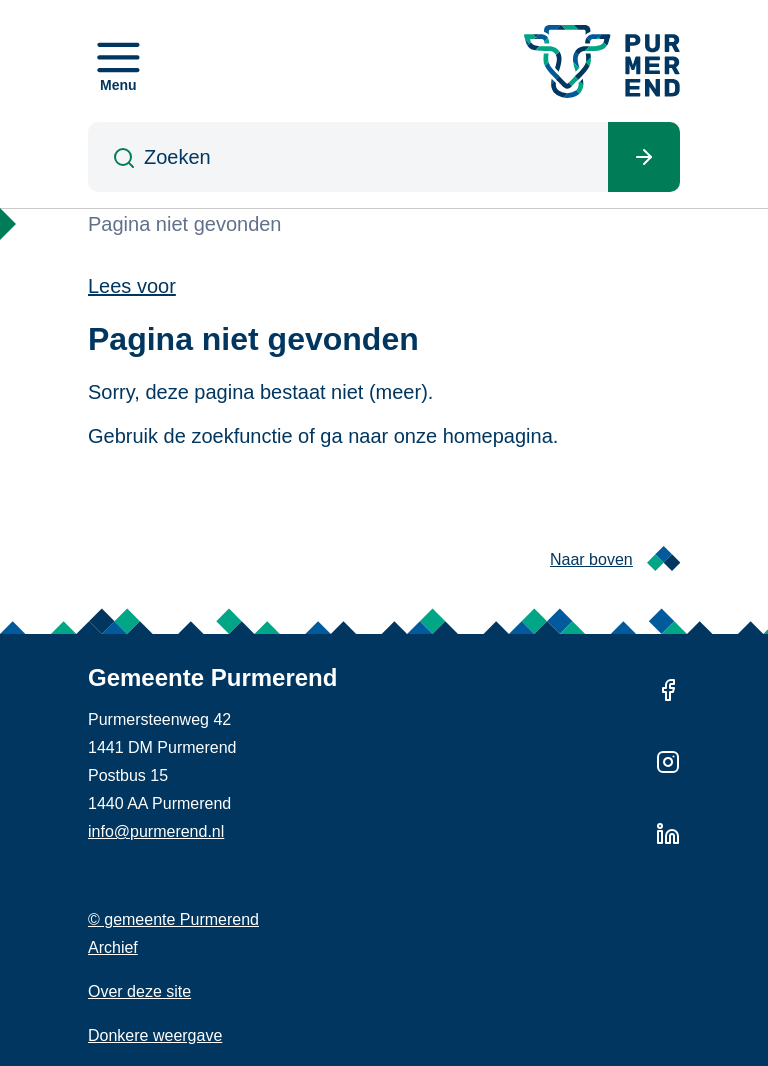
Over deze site (139, 991)
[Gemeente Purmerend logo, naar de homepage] (602, 61)
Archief (113, 947)
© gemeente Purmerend (173, 919)
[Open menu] (118, 61)
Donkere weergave (155, 1035)
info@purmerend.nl (156, 831)
